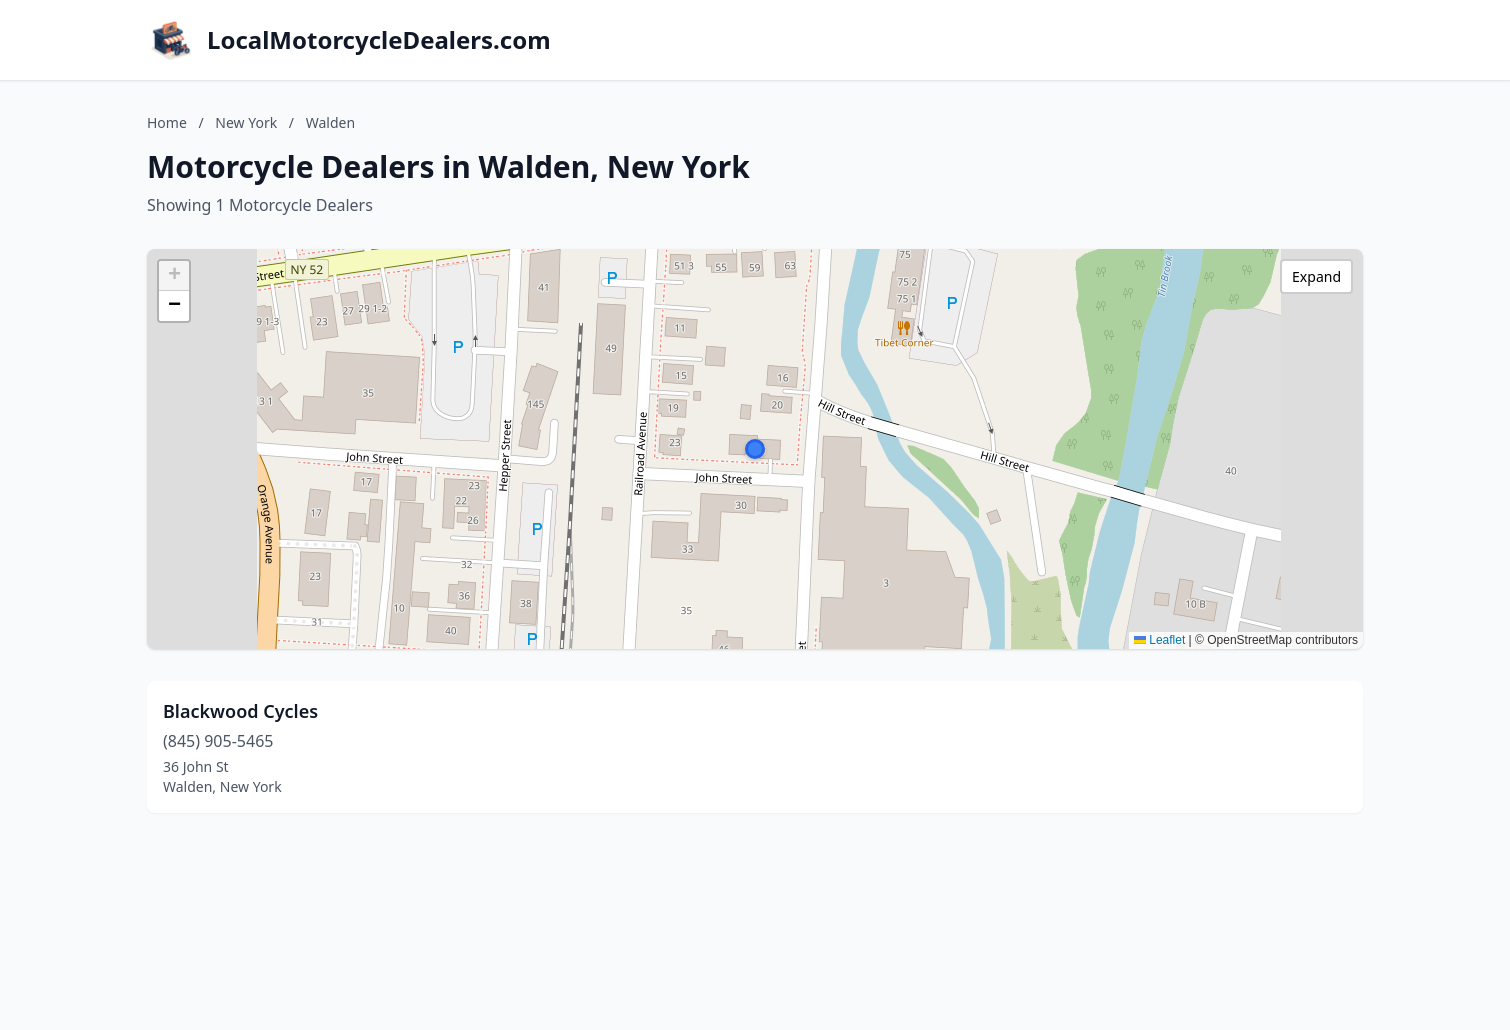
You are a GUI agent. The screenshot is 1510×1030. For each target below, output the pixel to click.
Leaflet (1159, 640)
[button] (755, 449)
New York (246, 122)
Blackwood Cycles (240, 711)
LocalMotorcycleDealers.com (379, 40)
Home (167, 122)
